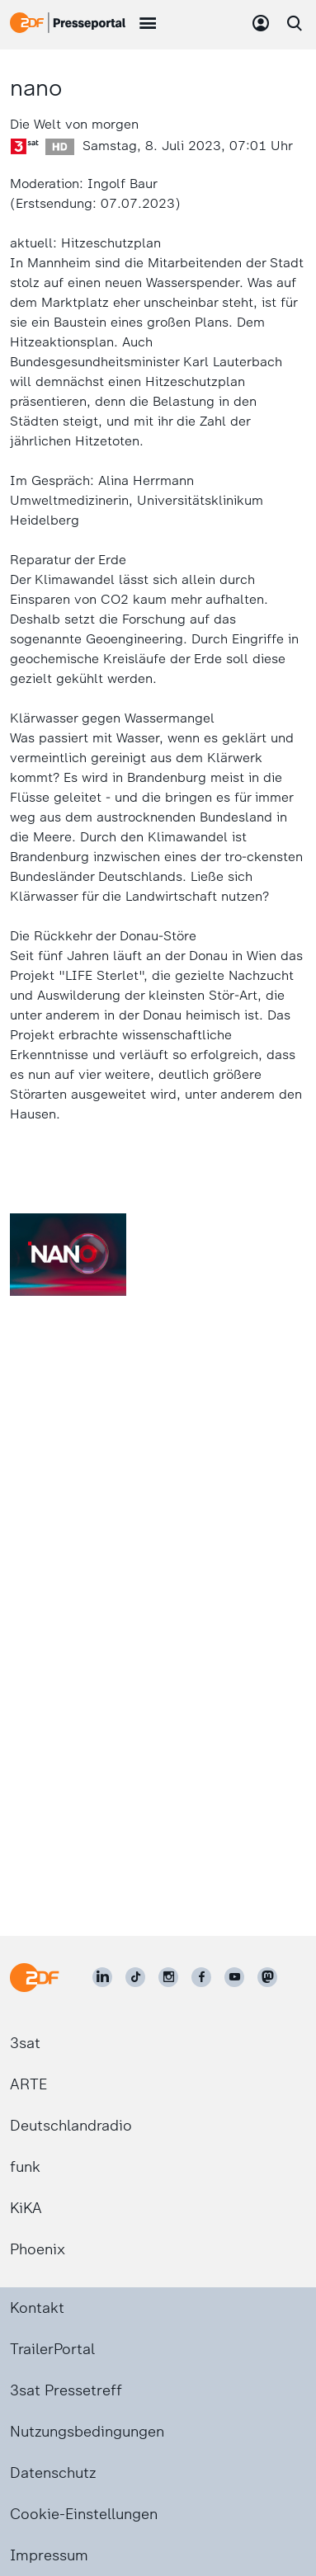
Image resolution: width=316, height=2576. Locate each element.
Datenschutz (53, 2473)
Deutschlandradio (71, 2126)
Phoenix (37, 2249)
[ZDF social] (267, 1977)
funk (25, 2167)
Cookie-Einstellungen (84, 2514)
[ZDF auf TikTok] (135, 1977)
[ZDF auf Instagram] (168, 1977)
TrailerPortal (52, 2349)
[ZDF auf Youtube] (234, 1977)
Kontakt (37, 2308)
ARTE (28, 2084)
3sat (25, 2043)
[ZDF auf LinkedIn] (102, 1977)
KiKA (26, 2208)
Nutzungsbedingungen (87, 2432)
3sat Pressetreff (66, 2390)
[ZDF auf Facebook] (201, 1977)
